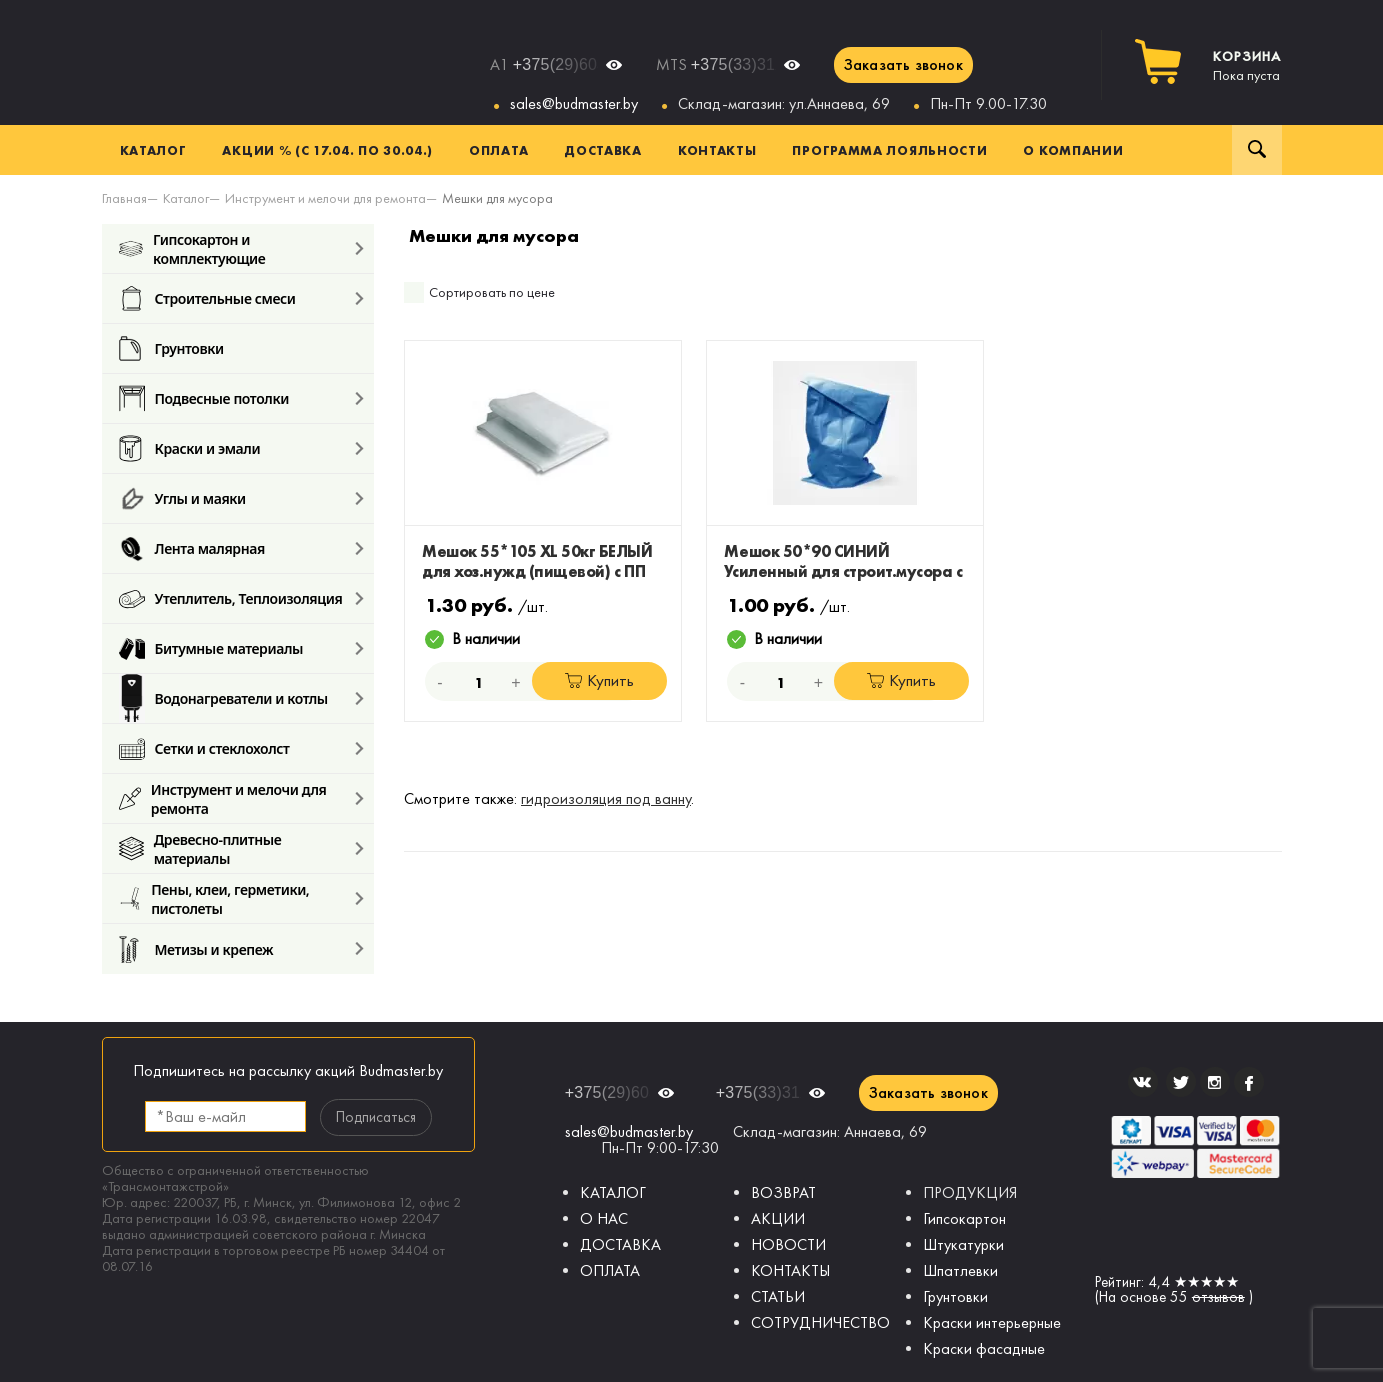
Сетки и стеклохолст (204, 748)
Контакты (717, 150)
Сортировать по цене (492, 292)
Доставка (603, 150)
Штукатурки (963, 1244)
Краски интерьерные (992, 1322)
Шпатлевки (960, 1270)
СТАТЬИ (778, 1296)
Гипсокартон (964, 1218)
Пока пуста (1247, 66)
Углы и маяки (182, 498)
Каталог (153, 150)
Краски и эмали (190, 448)
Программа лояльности (889, 150)
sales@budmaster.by (574, 103)
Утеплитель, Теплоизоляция (231, 598)
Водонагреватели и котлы (223, 698)
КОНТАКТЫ (790, 1270)
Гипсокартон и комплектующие (192, 248)
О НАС (604, 1218)
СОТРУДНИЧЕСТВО (820, 1322)
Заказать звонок (903, 64)
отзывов (1218, 1297)
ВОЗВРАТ (783, 1192)
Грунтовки (171, 348)
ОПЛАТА (610, 1270)
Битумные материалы (211, 648)
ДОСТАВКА (620, 1244)
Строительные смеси (207, 298)
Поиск (1257, 150)
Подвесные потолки (204, 398)
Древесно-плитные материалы (200, 848)
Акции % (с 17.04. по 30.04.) (327, 150)
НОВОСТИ (788, 1244)
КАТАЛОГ (613, 1192)
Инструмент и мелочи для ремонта (223, 798)
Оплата (498, 150)
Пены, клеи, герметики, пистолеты (214, 898)
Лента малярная (192, 548)
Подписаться (376, 1117)
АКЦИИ (778, 1218)
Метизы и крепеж (196, 949)
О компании (1073, 150)
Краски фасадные (984, 1348)
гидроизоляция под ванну (606, 798)
